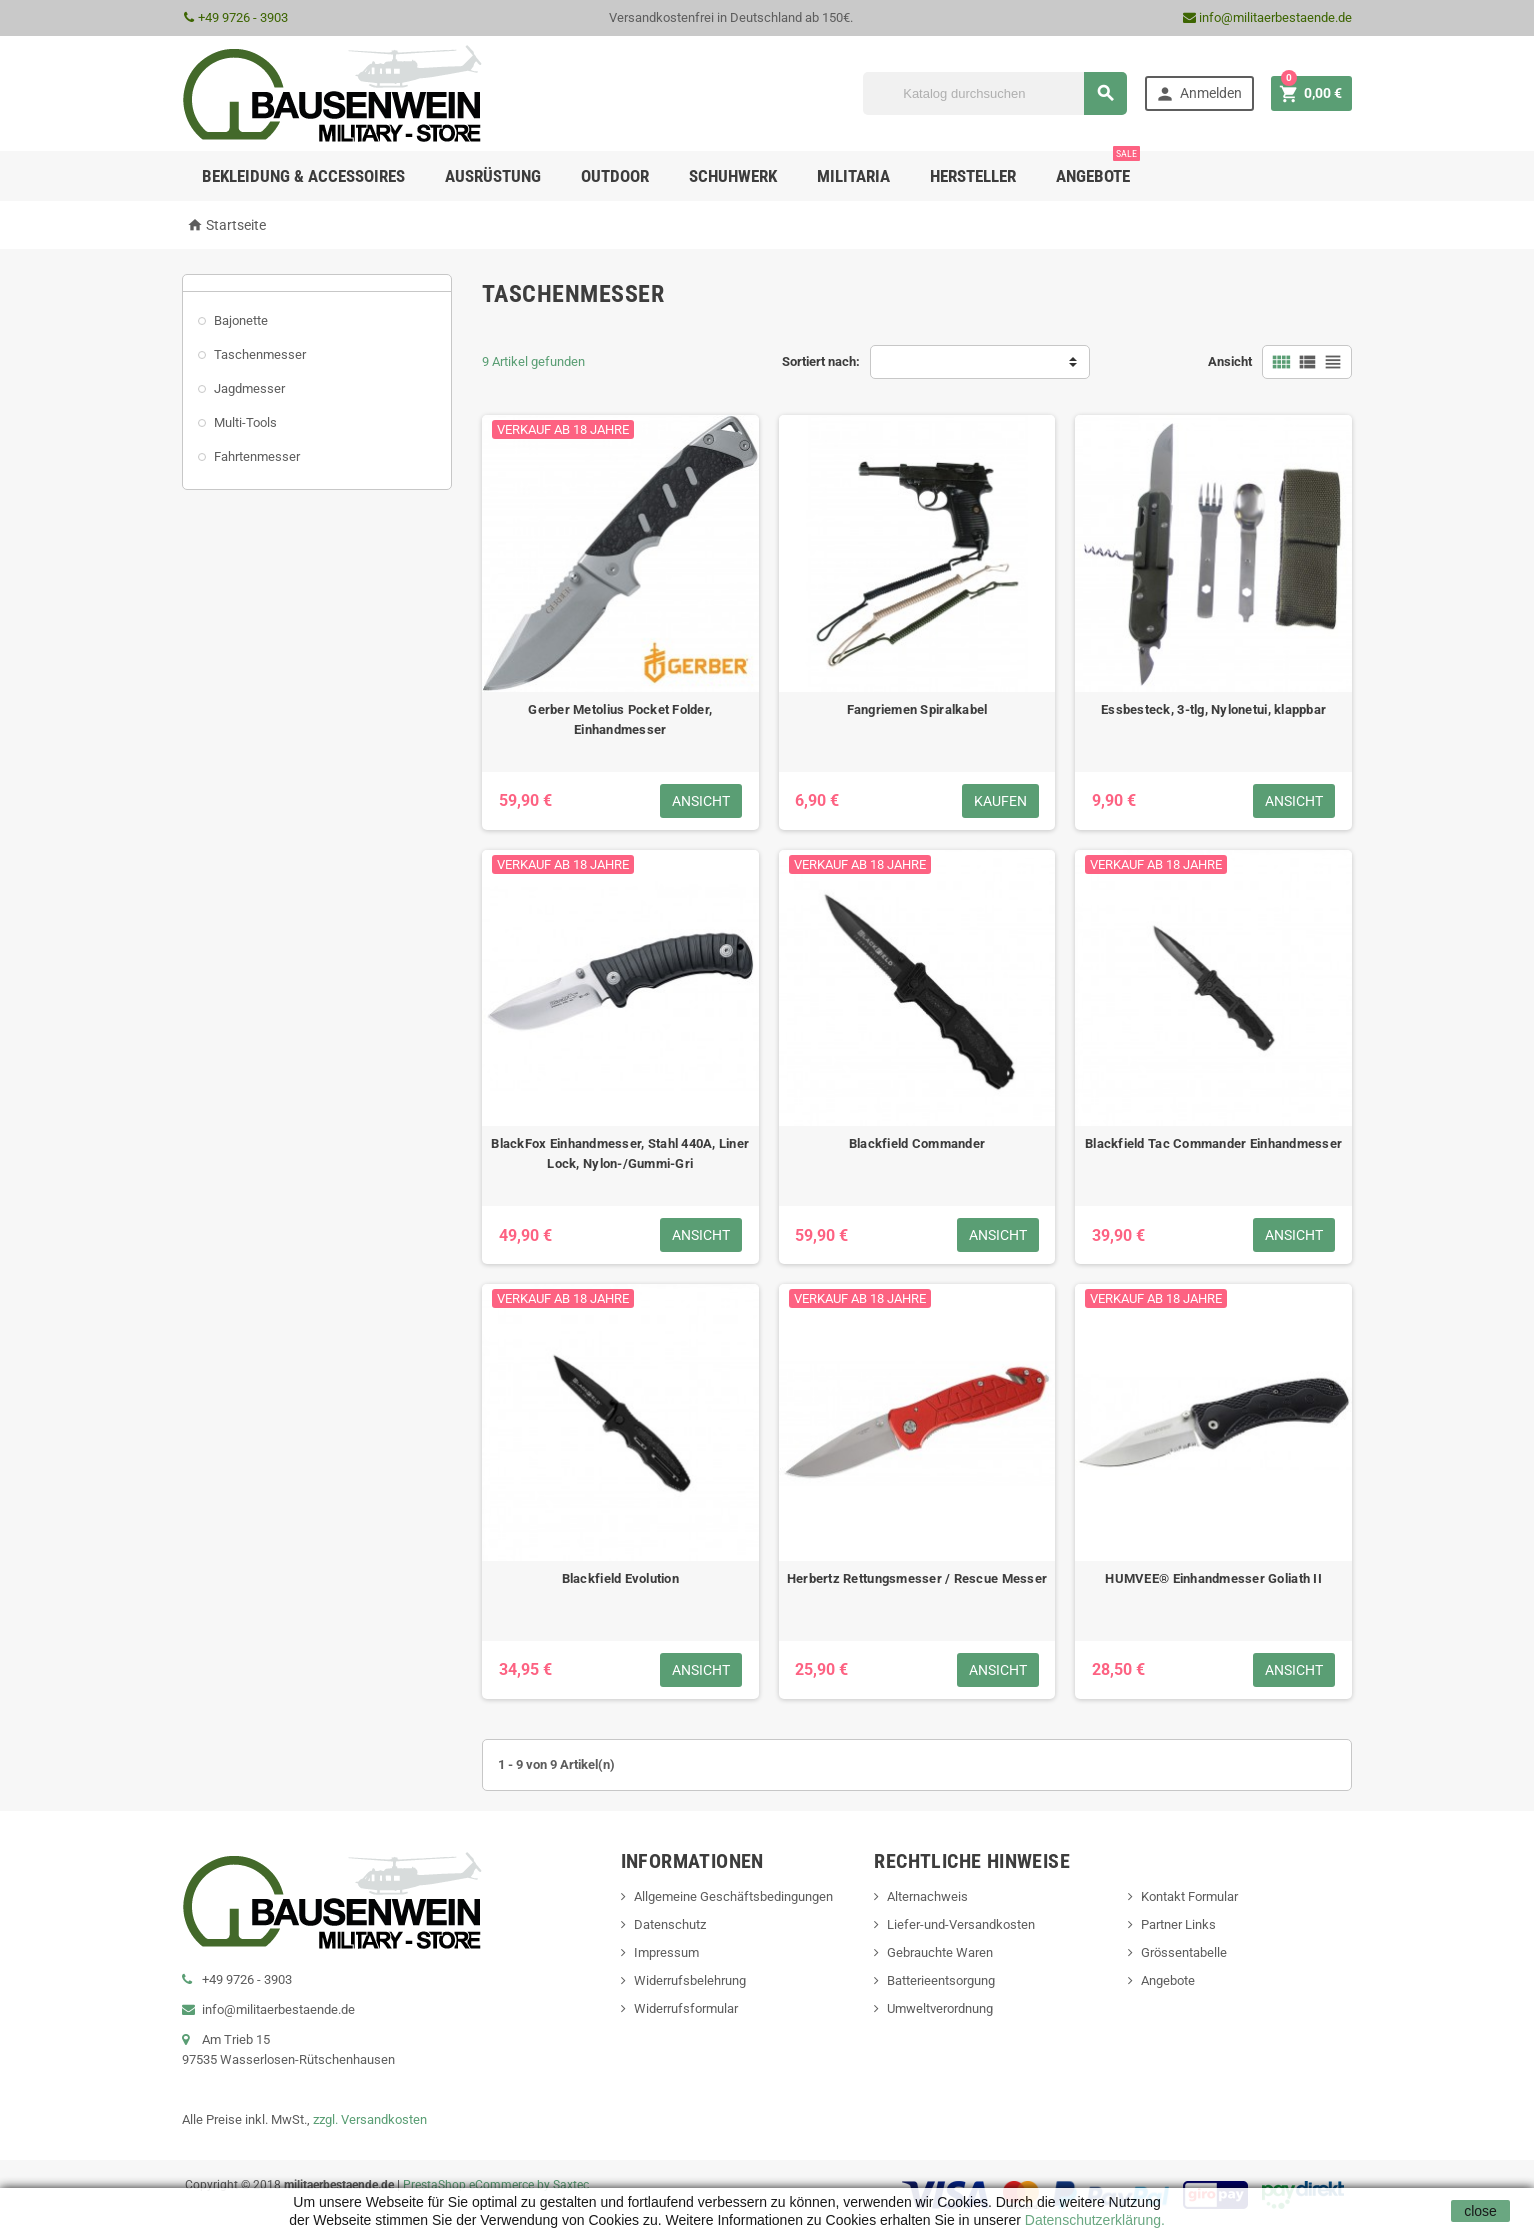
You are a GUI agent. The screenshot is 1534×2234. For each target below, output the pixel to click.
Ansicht (1230, 361)
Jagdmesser (249, 388)
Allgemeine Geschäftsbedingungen (733, 1896)
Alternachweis (927, 1896)
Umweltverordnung (940, 2008)
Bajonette (241, 320)
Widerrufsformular (686, 2008)
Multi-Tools (245, 422)
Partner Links (1178, 1924)
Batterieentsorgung (941, 1980)
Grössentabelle (1184, 1952)
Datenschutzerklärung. (1093, 2220)
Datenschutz (670, 1924)
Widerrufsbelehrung (690, 1980)
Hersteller (973, 176)
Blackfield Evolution (620, 1578)
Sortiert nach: (821, 361)
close (1480, 2211)
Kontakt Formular (1189, 1896)
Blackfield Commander (917, 1143)
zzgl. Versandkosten (370, 2119)
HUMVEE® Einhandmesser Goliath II (1213, 1578)
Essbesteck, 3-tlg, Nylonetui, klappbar (1213, 709)
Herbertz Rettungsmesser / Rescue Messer (917, 1578)
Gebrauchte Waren (940, 1952)
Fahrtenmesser (257, 456)
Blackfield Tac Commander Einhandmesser (1213, 1143)
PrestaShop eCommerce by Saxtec (496, 2185)
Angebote (1098, 168)
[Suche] (995, 93)
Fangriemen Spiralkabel (917, 709)
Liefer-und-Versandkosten (961, 1924)
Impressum (666, 1952)
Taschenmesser (260, 354)
